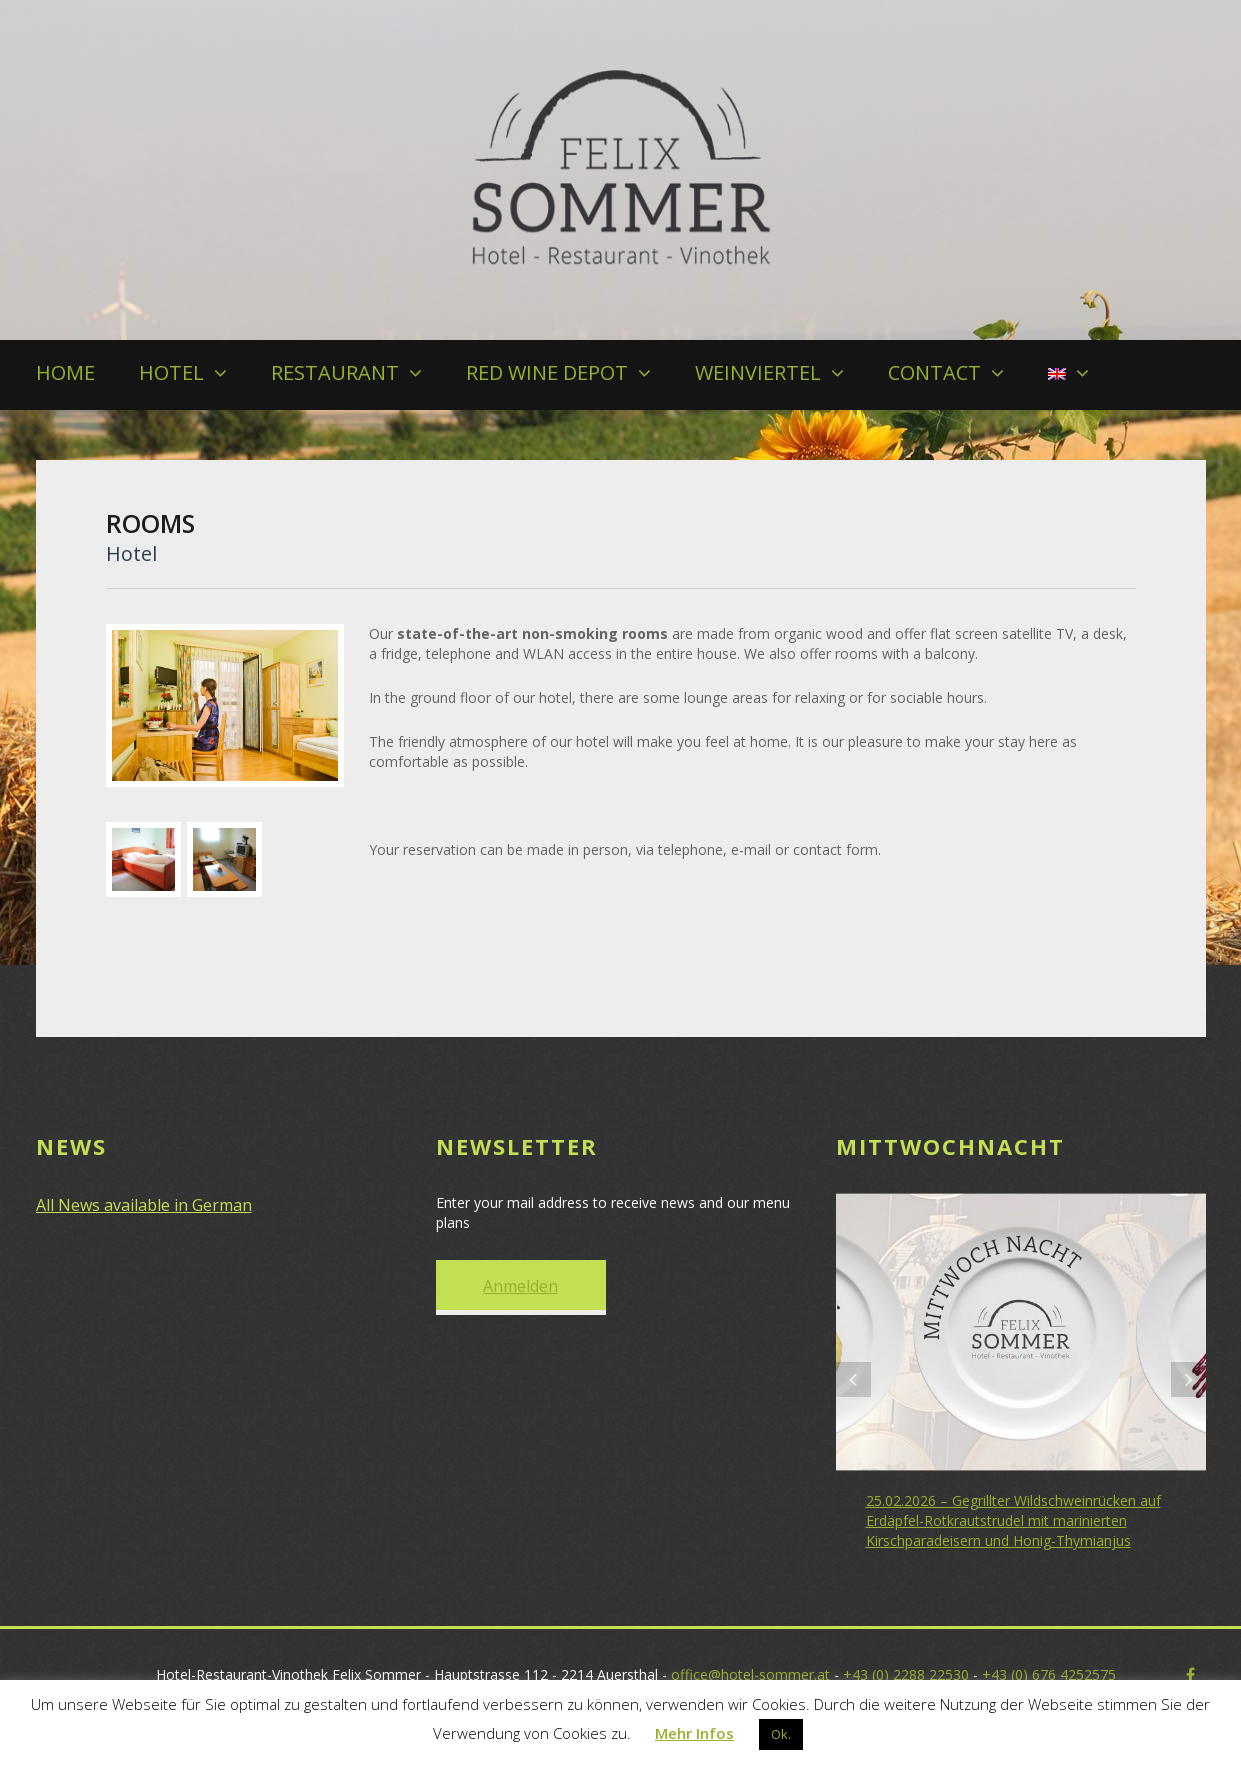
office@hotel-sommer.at (750, 1674)
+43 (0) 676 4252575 (1049, 1674)
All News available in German (144, 1205)
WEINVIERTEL (758, 372)
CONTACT (934, 372)
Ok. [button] (781, 1734)
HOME (65, 372)
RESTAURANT (335, 372)
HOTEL (171, 372)
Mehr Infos (694, 1733)
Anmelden (520, 1286)
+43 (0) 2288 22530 (906, 1674)
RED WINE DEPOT (547, 372)
